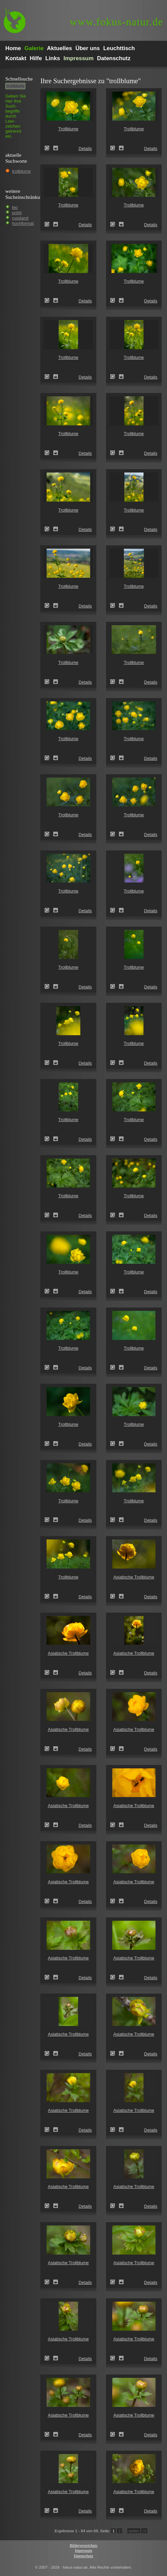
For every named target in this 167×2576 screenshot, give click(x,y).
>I (144, 2531)
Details (85, 148)
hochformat (23, 223)
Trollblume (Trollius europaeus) (49, 148)
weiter (134, 2531)
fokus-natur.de (116, 22)
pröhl (17, 212)
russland (20, 218)
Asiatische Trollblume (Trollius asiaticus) (114, 1596)
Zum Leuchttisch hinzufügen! (55, 148)
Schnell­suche (19, 79)
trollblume (21, 171)
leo (15, 207)
